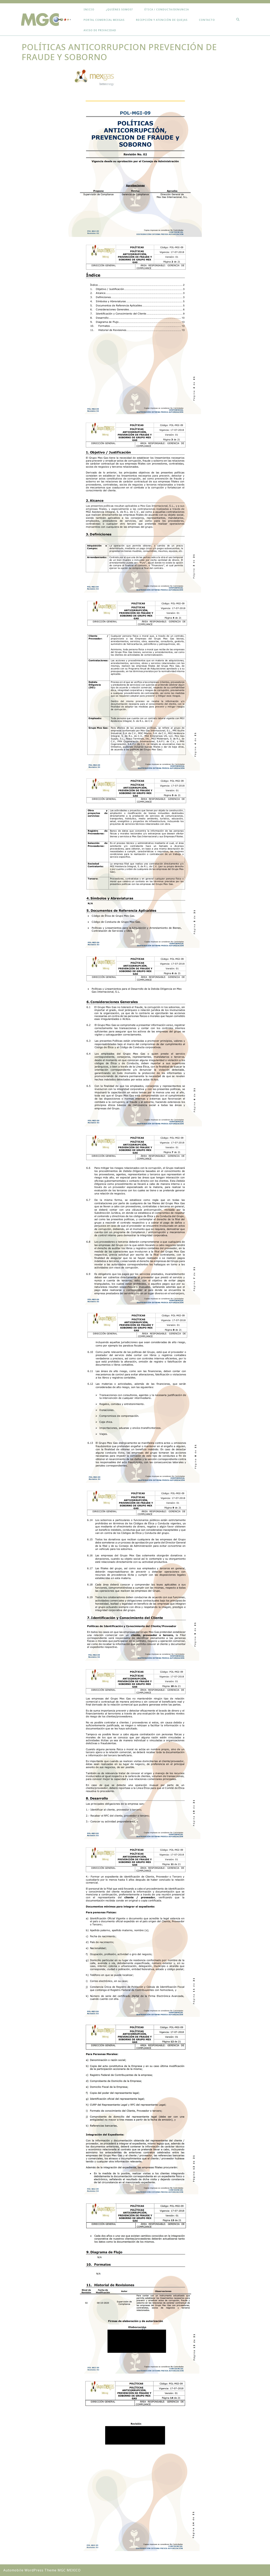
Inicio (89, 9)
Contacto (207, 20)
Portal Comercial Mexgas (104, 20)
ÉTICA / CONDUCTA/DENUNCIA (166, 9)
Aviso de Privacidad (100, 30)
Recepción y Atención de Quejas (161, 20)
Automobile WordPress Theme (30, 2570)
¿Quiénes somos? (119, 9)
